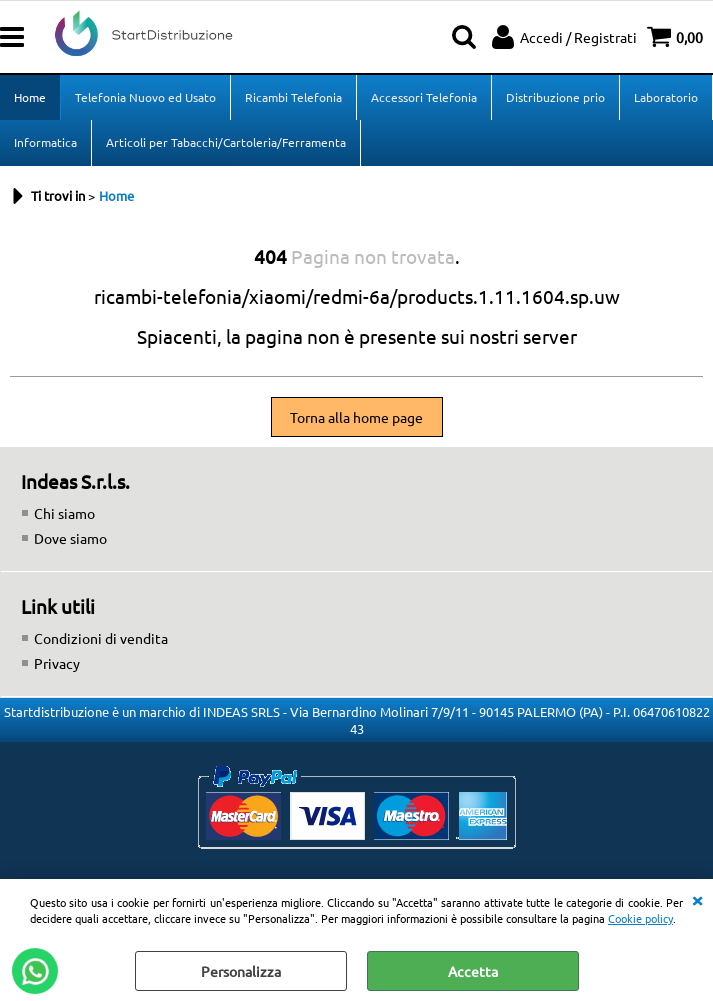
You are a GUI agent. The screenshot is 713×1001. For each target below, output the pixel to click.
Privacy (57, 663)
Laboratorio (666, 97)
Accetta (473, 971)
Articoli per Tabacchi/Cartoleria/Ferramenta (226, 142)
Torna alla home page (356, 417)
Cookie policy (640, 918)
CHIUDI (697, 899)
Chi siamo (64, 513)
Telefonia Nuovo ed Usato (145, 97)
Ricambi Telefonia (293, 97)
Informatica (45, 142)
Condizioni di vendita (101, 638)
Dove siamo (70, 538)
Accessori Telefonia (424, 97)
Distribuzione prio (555, 97)
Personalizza (241, 971)
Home (30, 97)
